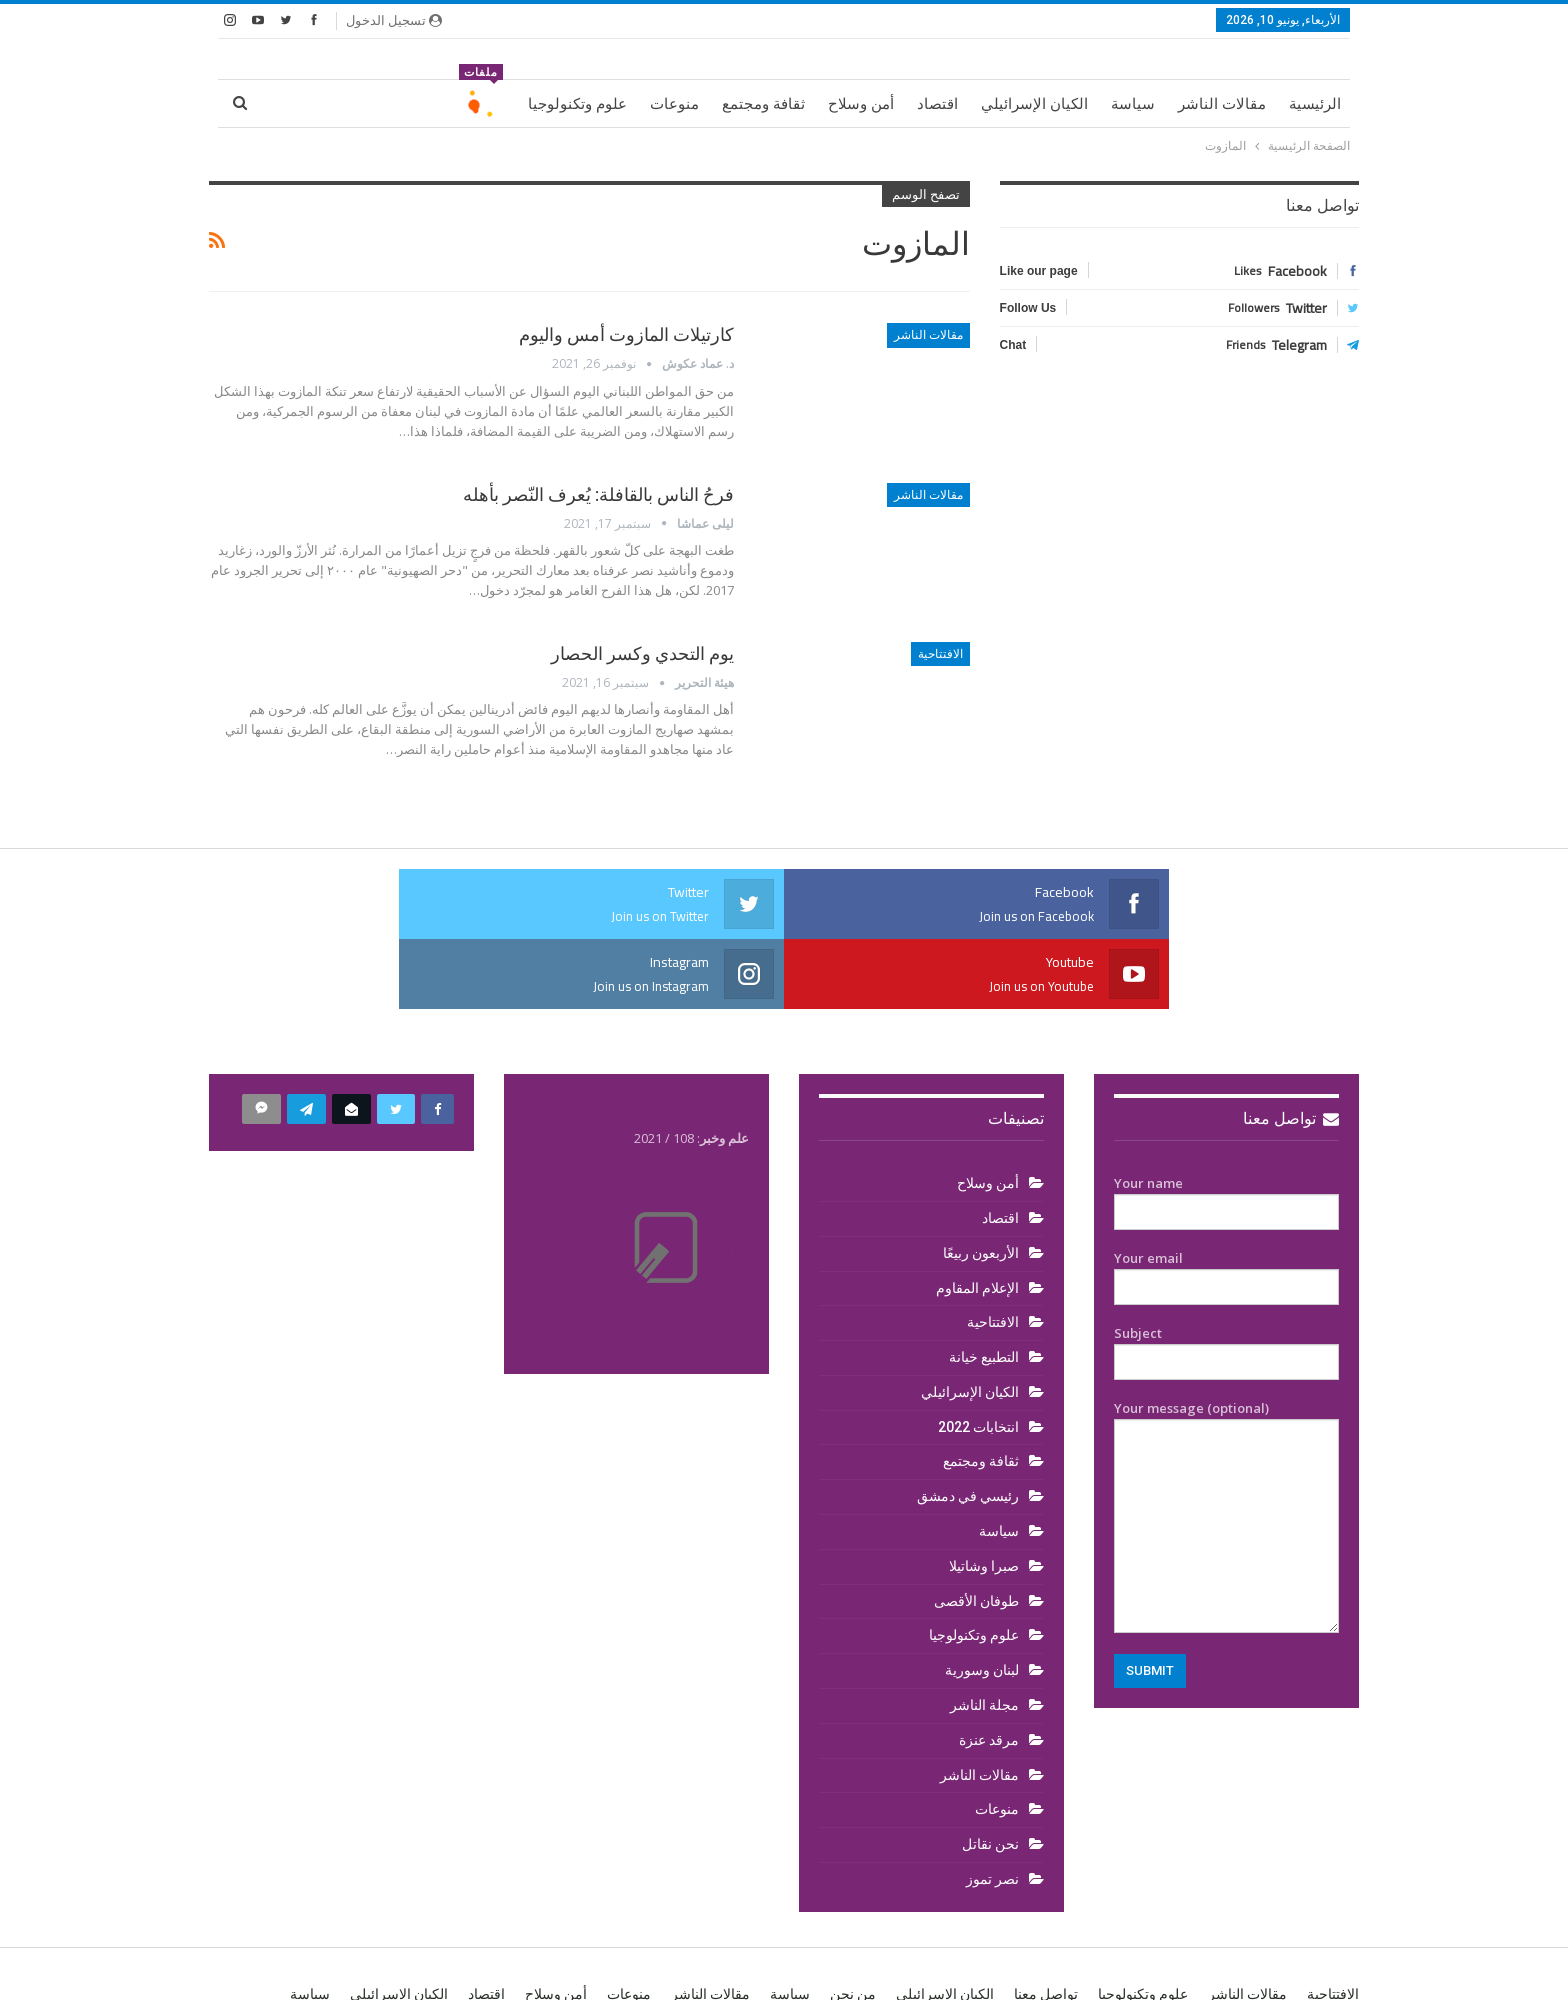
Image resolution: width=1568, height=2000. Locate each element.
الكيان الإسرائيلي (1034, 104)
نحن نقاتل (990, 1774)
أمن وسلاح (861, 104)
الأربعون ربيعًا (981, 1183)
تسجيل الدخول (394, 20)
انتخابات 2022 (978, 1357)
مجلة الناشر (984, 1635)
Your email (1226, 1203)
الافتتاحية (940, 654)
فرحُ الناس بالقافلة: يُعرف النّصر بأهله (598, 494)
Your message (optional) (1226, 1446)
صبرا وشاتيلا (984, 1496)
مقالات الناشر (1222, 104)
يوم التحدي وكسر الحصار (642, 653)
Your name (1226, 1128)
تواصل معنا (1291, 1048)
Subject (1226, 1278)
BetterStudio (338, 1968)
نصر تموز (992, 1809)
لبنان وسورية (982, 1600)
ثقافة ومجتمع (763, 104)
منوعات (674, 104)
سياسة (1133, 104)
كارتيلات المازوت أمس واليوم (626, 334)
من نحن (853, 1924)
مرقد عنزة (989, 1670)
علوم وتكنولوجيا (577, 104)
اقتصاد (937, 104)
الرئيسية (1315, 104)
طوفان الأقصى (976, 1531)
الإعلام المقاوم (977, 1218)
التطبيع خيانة (984, 1287)
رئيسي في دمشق (968, 1426)
